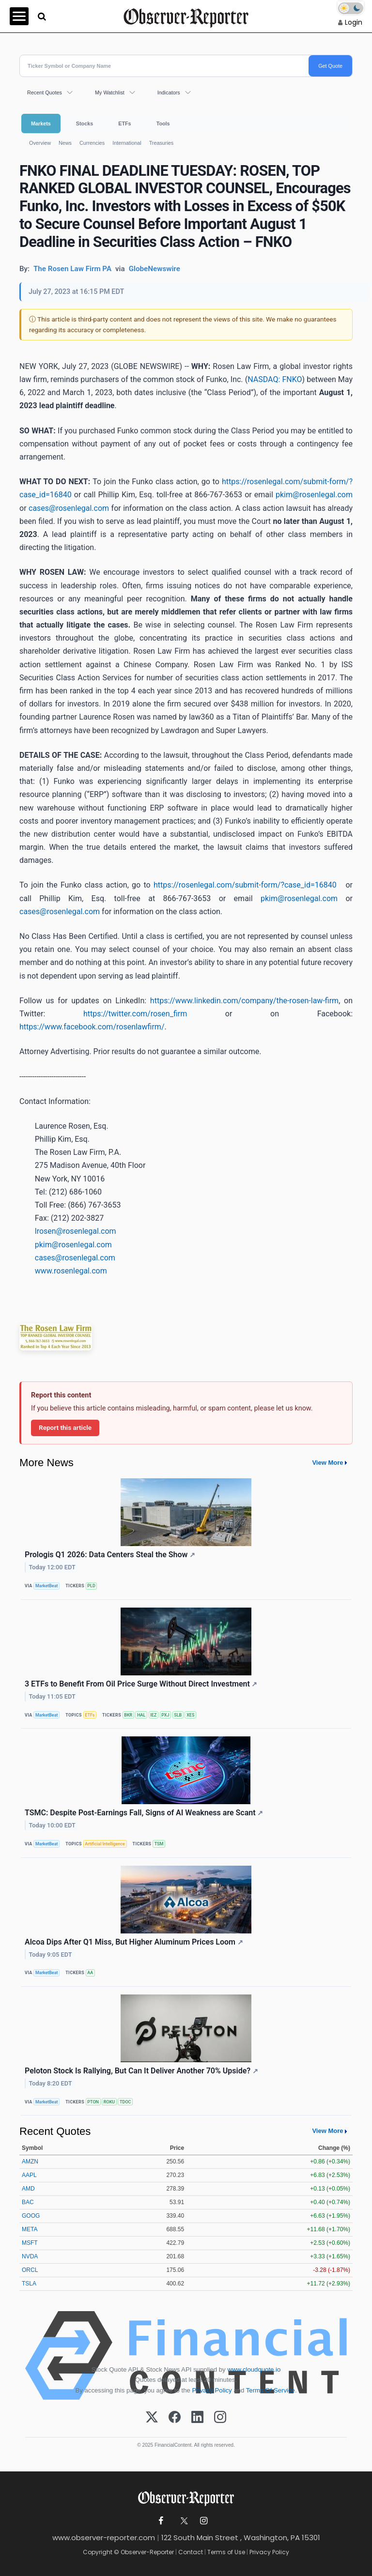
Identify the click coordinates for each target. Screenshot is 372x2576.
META (29, 2229)
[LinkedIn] (197, 2417)
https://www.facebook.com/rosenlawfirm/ (92, 1026)
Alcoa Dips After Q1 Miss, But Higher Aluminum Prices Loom (134, 1942)
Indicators (168, 92)
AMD (28, 2188)
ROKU (109, 2102)
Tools (163, 123)
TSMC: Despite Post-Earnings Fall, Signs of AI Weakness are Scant (144, 1812)
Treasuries (161, 143)
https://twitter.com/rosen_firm (135, 1013)
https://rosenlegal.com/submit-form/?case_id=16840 (245, 884)
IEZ (153, 1715)
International (126, 143)
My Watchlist (109, 92)
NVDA (30, 2256)
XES (190, 1715)
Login (353, 22)
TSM (159, 1843)
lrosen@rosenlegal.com (75, 1231)
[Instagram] (220, 2417)
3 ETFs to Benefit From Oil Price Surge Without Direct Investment (141, 1683)
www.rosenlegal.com (71, 1270)
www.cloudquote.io (253, 2369)
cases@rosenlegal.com (69, 508)
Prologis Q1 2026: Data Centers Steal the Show (110, 1554)
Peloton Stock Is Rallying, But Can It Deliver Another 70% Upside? (141, 2070)
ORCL (30, 2270)
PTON (93, 2102)
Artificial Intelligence (105, 1843)
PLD (91, 1585)
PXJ (165, 1715)
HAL (141, 1715)
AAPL (29, 2175)
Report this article (65, 1427)
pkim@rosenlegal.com (314, 494)
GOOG (31, 2215)
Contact (190, 2552)
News (65, 143)
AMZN (30, 2161)
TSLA (29, 2283)
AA (90, 1972)
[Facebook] (175, 2417)
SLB (178, 1715)
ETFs (124, 123)
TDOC (125, 2102)
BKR (128, 1715)
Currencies (92, 143)
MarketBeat (46, 1585)
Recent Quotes (44, 92)
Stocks (84, 123)
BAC (28, 2202)
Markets (41, 123)
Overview (40, 143)
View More (327, 1462)
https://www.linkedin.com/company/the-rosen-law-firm (244, 1000)
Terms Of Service (270, 2390)
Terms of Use (226, 2552)
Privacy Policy (212, 2390)
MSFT (30, 2242)
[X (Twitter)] (152, 2417)
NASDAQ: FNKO (275, 379)
